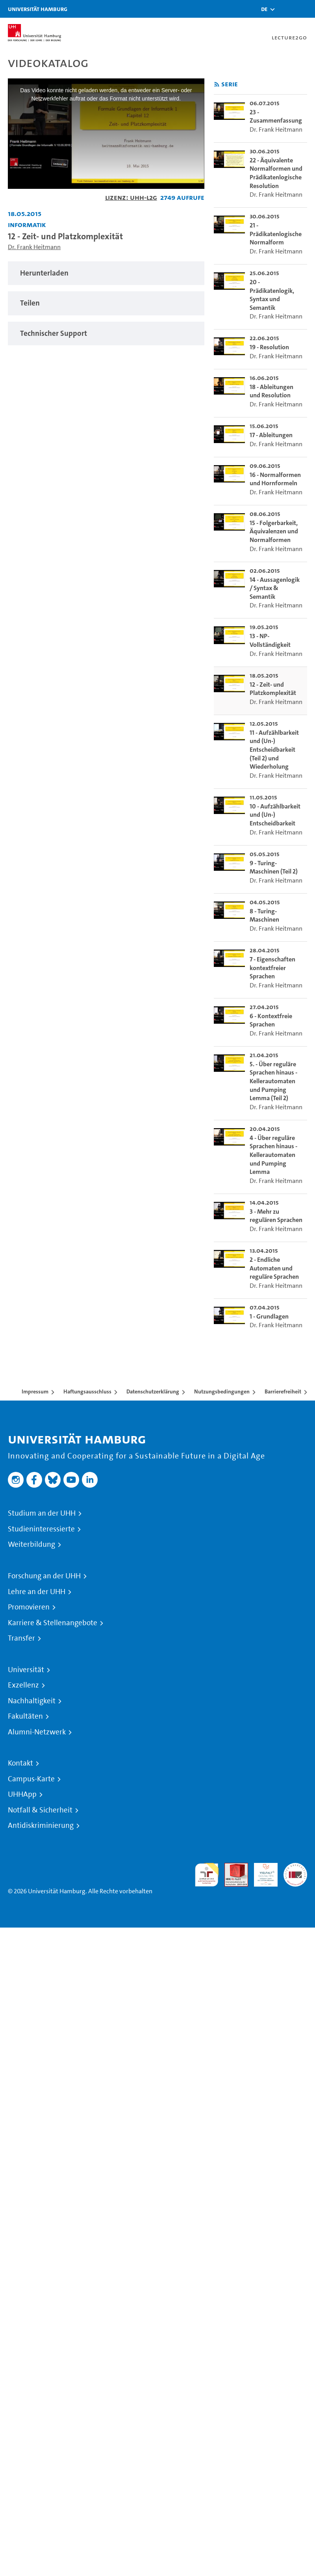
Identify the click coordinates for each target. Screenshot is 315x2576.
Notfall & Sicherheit (40, 1810)
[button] (264, 9)
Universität (26, 1670)
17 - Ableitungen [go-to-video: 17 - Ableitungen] (271, 435)
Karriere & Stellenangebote (52, 1623)
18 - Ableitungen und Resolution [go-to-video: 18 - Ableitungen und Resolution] (271, 391)
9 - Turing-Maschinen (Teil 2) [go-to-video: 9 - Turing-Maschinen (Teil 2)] (274, 867)
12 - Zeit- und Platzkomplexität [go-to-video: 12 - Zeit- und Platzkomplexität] (273, 688)
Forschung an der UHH (44, 1576)
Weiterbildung (31, 1544)
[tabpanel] (106, 273)
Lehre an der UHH (36, 1592)
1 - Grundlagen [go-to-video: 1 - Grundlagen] (269, 1316)
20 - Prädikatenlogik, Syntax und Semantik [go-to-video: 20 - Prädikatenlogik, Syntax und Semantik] (272, 295)
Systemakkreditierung (295, 1867)
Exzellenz (23, 1685)
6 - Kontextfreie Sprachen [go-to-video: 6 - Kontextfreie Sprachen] (271, 1020)
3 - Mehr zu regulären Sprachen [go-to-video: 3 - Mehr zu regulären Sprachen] (276, 1215)
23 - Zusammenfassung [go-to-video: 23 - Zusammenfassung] (276, 116)
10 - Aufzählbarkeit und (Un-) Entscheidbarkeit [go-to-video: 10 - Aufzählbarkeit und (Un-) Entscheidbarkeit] (275, 814)
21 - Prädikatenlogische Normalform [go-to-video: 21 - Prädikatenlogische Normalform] (276, 233)
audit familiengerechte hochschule (207, 1875)
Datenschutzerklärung (152, 1391)
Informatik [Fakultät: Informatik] (27, 224)
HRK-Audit (261, 1872)
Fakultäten (25, 1716)
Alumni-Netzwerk (37, 1732)
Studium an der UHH (42, 1513)
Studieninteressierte (41, 1529)
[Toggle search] (285, 9)
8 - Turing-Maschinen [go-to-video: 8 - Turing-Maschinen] (264, 915)
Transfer (21, 1638)
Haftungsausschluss (87, 1391)
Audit (231, 1867)
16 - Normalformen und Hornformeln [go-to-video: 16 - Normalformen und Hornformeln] (275, 479)
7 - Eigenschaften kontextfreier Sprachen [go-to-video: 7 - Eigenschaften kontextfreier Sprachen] (272, 967)
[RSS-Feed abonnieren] (217, 85)
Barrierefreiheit (283, 1391)
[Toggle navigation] (305, 9)
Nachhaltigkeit (32, 1701)
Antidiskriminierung (41, 1825)
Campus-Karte (31, 1779)
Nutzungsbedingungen (222, 1391)
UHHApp (22, 1794)
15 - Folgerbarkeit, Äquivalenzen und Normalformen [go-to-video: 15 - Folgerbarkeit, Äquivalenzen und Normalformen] (274, 531)
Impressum (35, 1391)
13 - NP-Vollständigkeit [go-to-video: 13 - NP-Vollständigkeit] (270, 640)
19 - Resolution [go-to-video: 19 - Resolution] (269, 347)
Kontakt (20, 1763)
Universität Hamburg (37, 9)
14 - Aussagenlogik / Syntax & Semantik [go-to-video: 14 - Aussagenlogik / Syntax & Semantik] (275, 588)
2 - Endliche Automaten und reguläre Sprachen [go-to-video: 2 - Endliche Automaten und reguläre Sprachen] (274, 1268)
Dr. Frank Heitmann (34, 247)
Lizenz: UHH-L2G (131, 197)
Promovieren (29, 1607)
